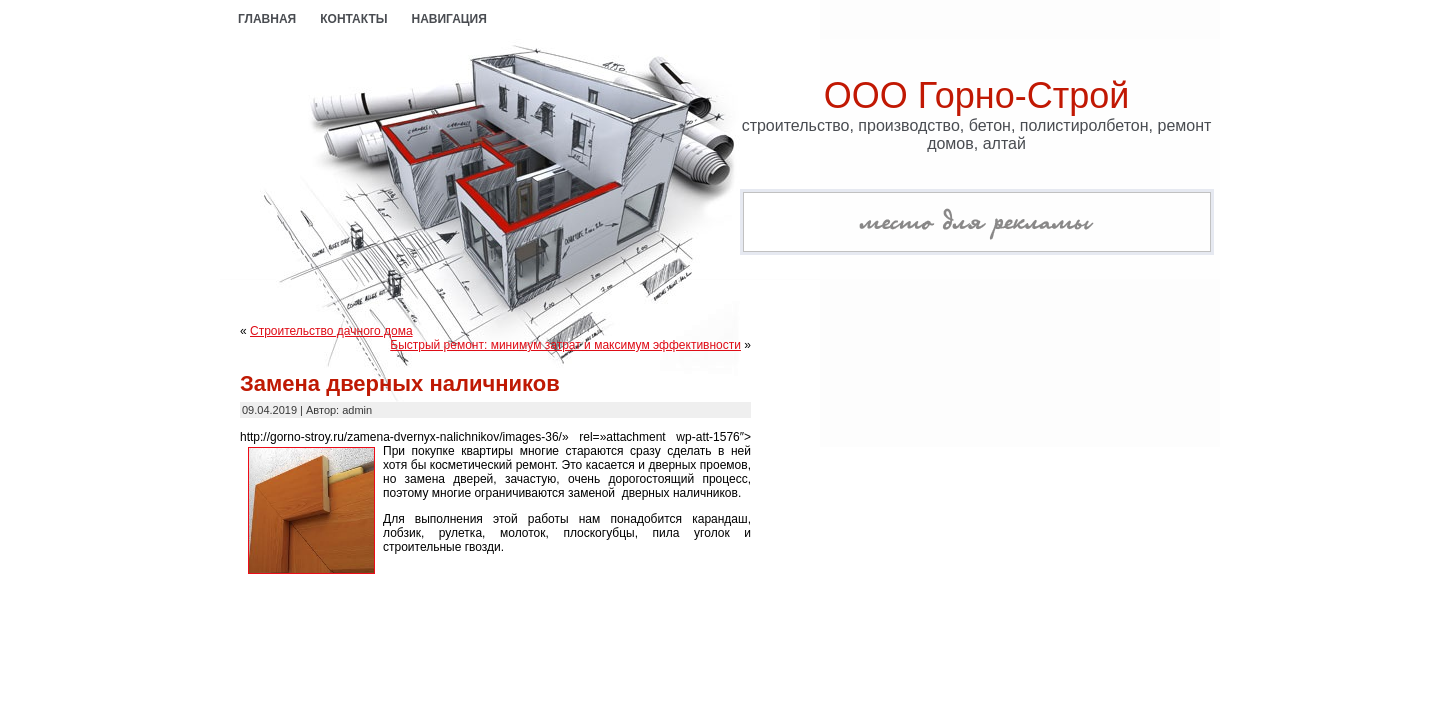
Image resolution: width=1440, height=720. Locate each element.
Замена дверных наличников (400, 383)
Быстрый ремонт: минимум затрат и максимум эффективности (565, 345)
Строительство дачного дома (331, 331)
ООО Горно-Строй (977, 95)
